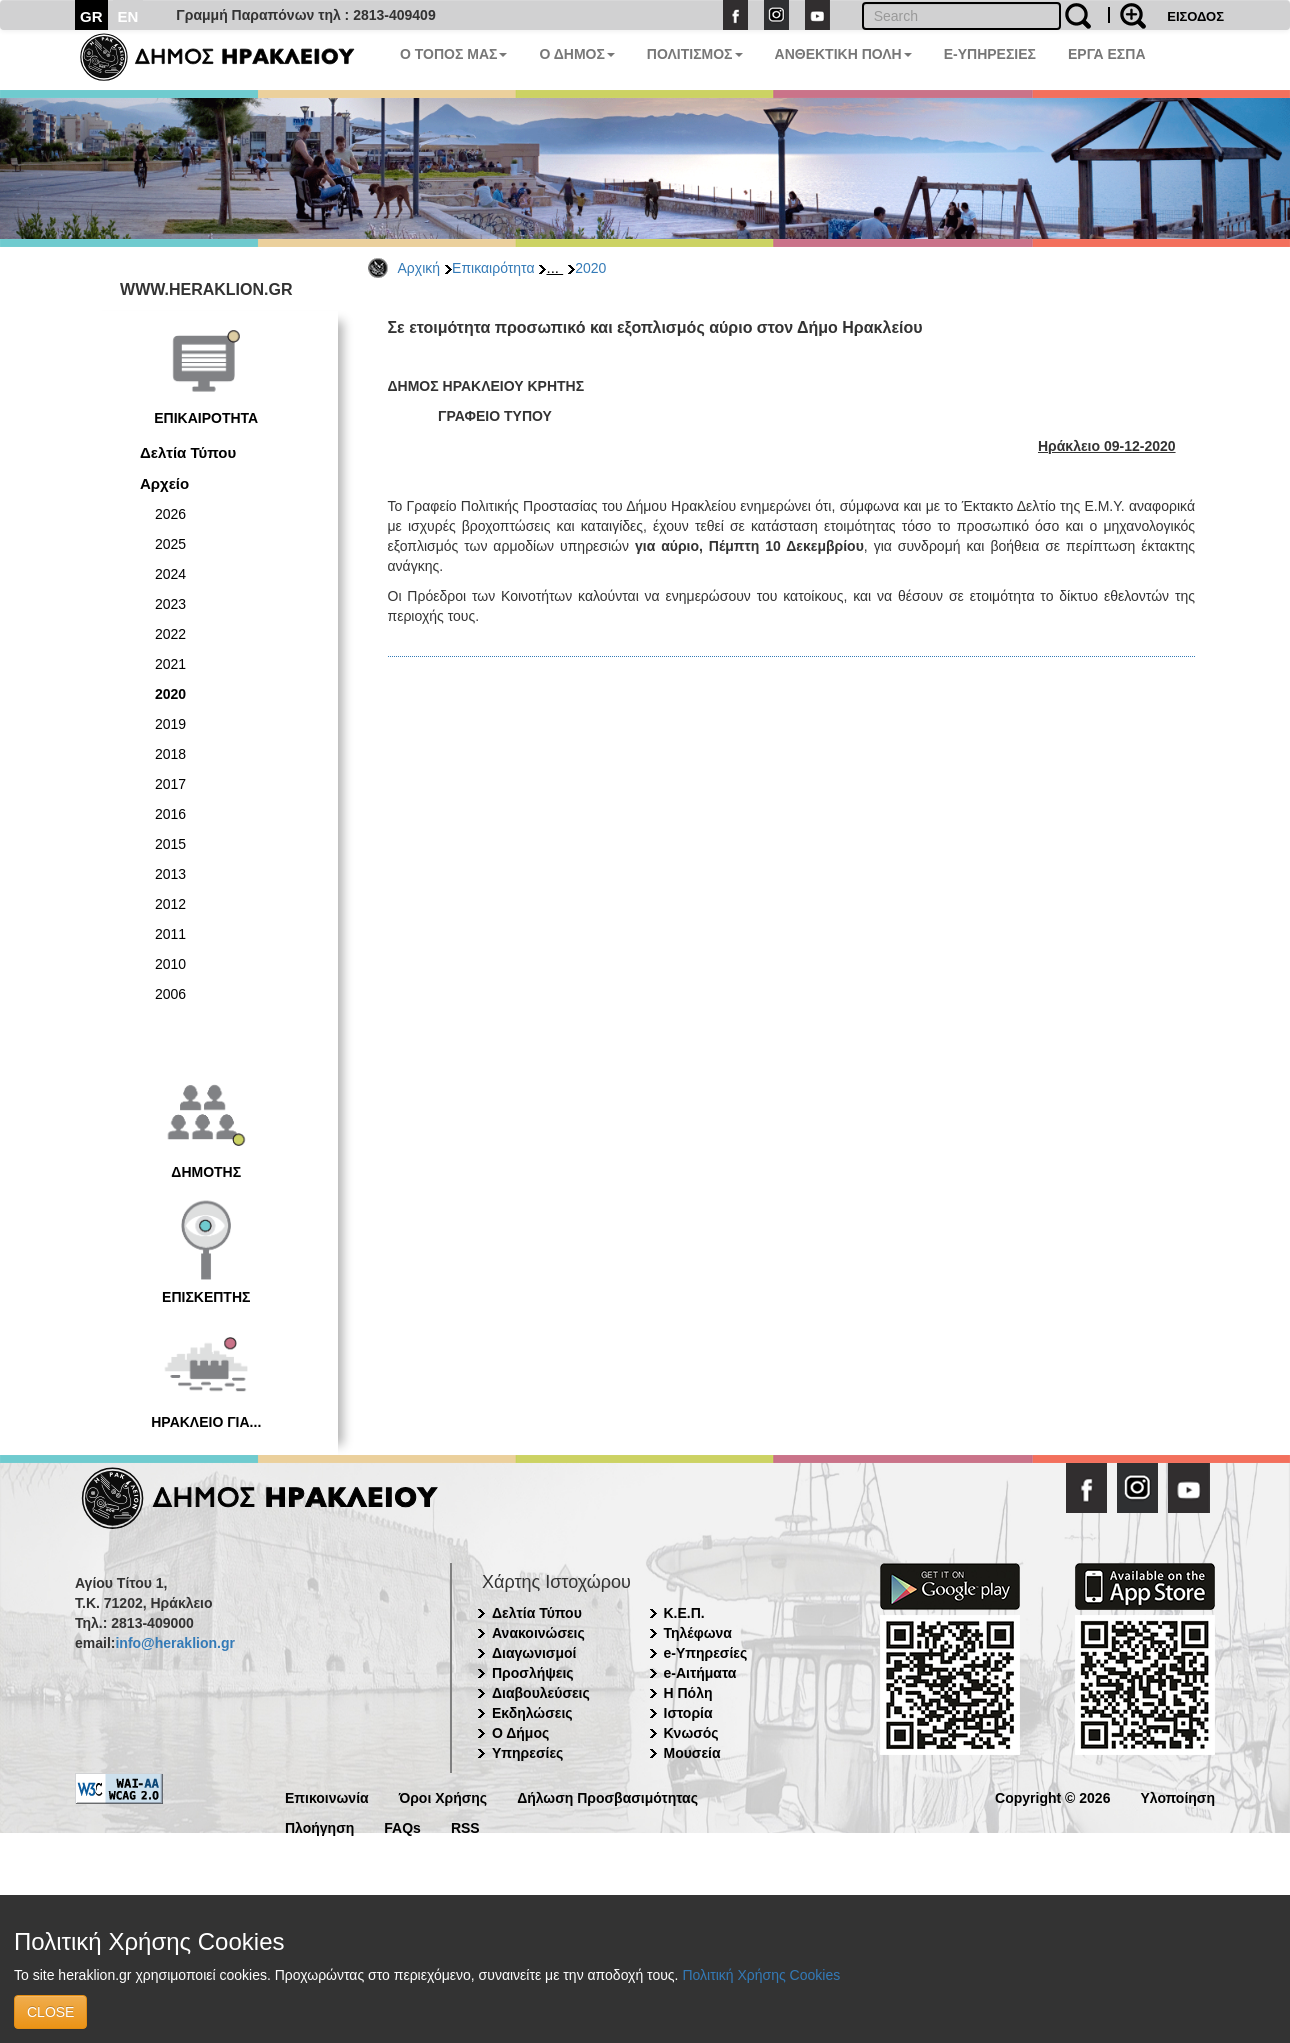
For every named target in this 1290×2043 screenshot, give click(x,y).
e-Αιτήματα (700, 1673)
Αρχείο (164, 483)
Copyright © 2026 (1052, 1796)
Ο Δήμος (520, 1733)
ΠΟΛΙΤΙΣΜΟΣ (695, 54)
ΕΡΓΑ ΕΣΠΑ (1107, 54)
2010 (170, 964)
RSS (465, 1826)
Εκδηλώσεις (532, 1713)
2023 (170, 604)
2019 (170, 724)
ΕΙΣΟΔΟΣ (1195, 16)
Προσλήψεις (533, 1673)
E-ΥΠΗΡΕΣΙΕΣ (990, 54)
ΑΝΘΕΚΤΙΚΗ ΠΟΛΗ (843, 54)
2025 (170, 544)
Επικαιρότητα (493, 268)
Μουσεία (692, 1753)
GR (91, 16)
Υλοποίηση (1177, 1796)
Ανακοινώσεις (538, 1633)
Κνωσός (691, 1733)
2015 (170, 844)
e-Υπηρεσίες (706, 1653)
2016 (170, 814)
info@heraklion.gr (174, 1643)
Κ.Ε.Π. (684, 1613)
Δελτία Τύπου (188, 452)
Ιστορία (688, 1713)
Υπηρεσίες (527, 1753)
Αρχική (419, 268)
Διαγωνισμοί (534, 1653)
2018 (170, 754)
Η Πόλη (688, 1693)
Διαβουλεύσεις (541, 1693)
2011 (170, 934)
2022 (170, 634)
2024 (170, 574)
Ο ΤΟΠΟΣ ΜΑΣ (453, 54)
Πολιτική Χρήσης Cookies (761, 1975)
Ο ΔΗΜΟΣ (576, 54)
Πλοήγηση (319, 1826)
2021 (170, 664)
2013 (170, 874)
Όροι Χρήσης (443, 1796)
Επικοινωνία (327, 1796)
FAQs (402, 1826)
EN (128, 16)
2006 (170, 994)
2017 (170, 784)
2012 (170, 904)
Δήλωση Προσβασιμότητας (607, 1796)
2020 (590, 268)
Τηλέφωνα (698, 1633)
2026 (170, 514)
